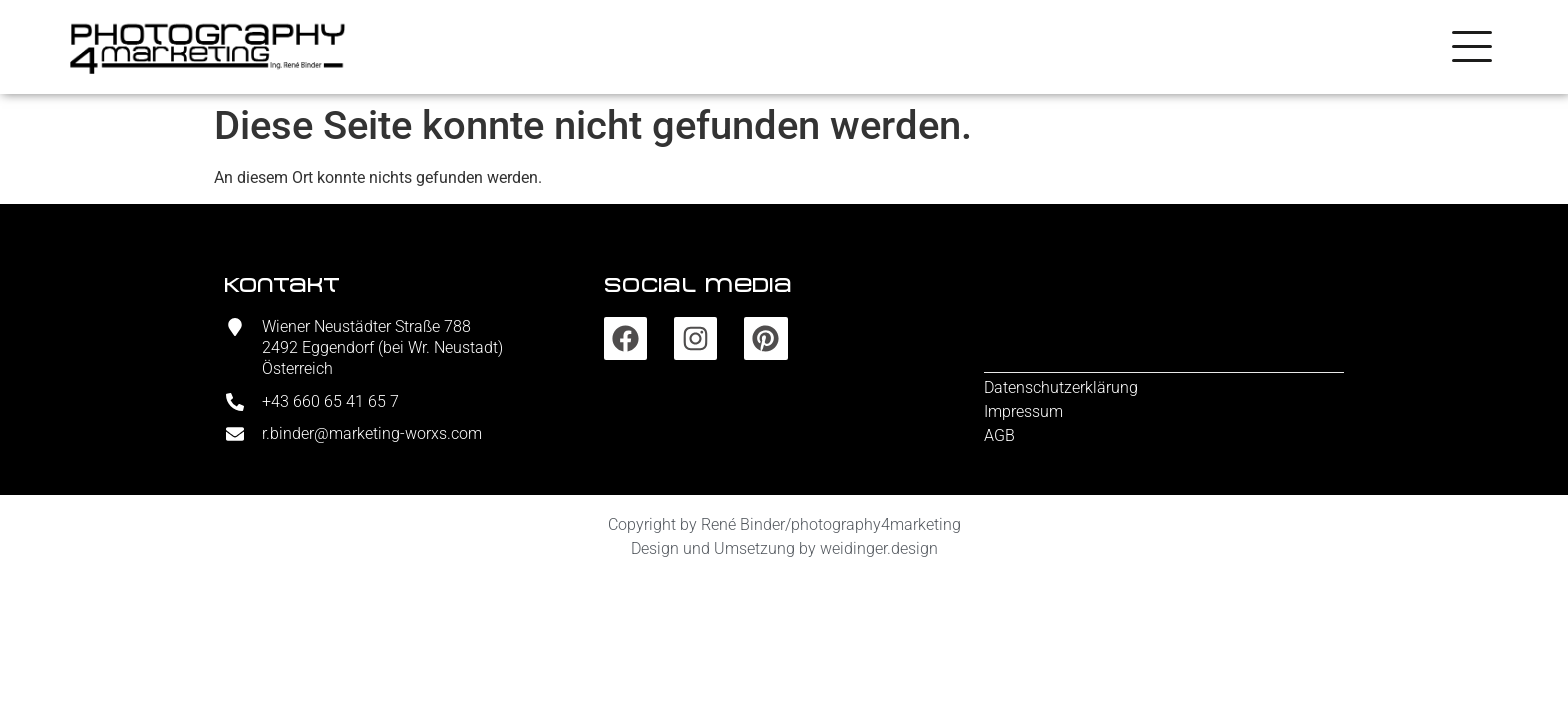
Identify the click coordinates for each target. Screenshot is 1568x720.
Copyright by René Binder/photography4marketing (784, 524)
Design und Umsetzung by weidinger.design (784, 548)
